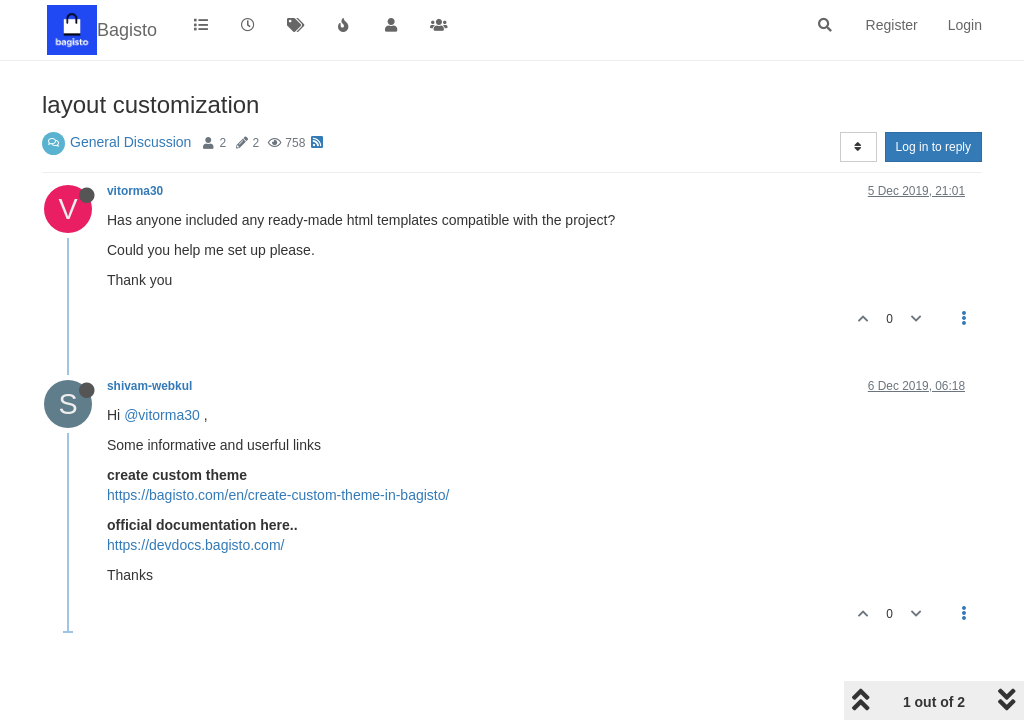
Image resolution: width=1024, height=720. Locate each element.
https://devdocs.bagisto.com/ (195, 545)
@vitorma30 (162, 415)
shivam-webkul (149, 386)
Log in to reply (933, 147)
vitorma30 (135, 191)
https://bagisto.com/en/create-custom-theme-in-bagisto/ (278, 495)
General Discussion (130, 142)
